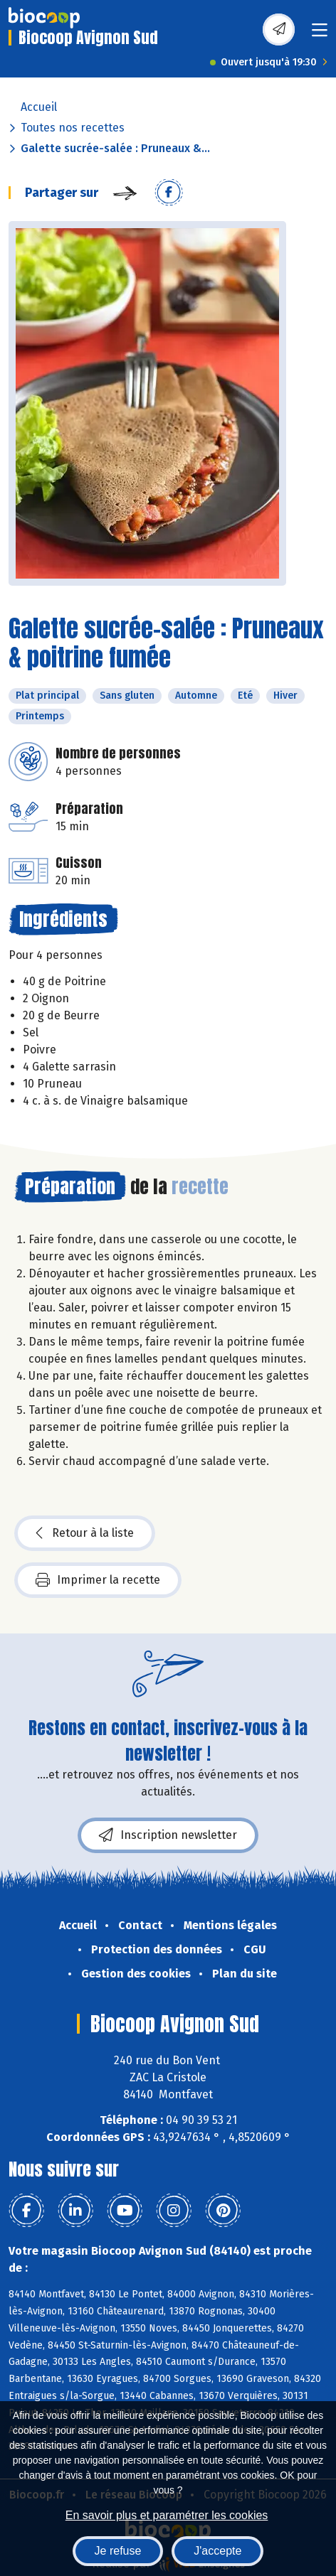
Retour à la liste (85, 1533)
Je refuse (118, 2551)
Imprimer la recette (98, 1580)
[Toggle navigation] (319, 34)
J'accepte (217, 2551)
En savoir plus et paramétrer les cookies (166, 2515)
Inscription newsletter (168, 1835)
